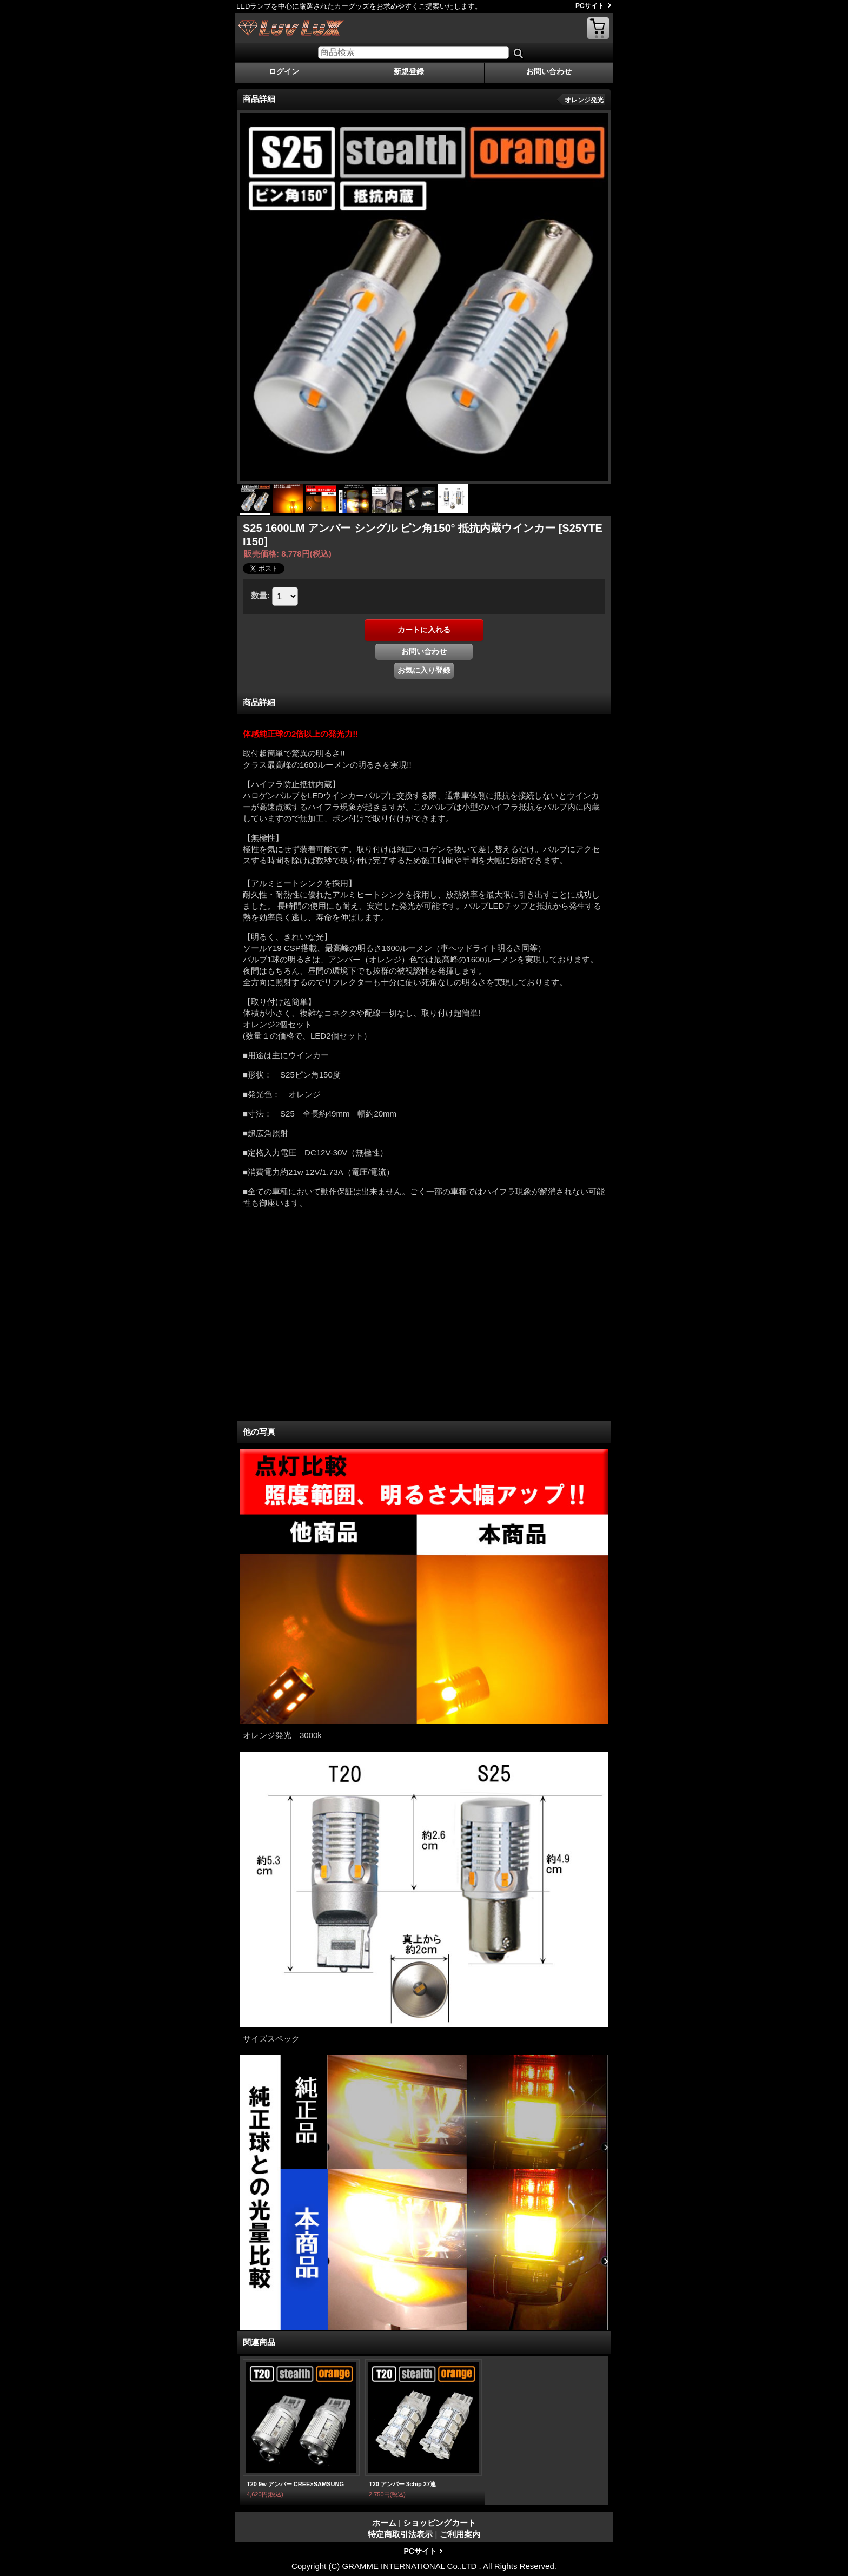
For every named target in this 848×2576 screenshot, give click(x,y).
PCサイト (589, 6)
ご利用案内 (460, 2534)
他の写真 (259, 1431)
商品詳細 (259, 702)
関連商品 (259, 2342)
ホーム (384, 2522)
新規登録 (409, 71)
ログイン (284, 71)
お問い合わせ (549, 71)
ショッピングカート (598, 28)
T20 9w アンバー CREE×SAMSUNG (295, 2484)
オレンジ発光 (584, 100)
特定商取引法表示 (400, 2534)
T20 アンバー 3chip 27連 (402, 2484)
